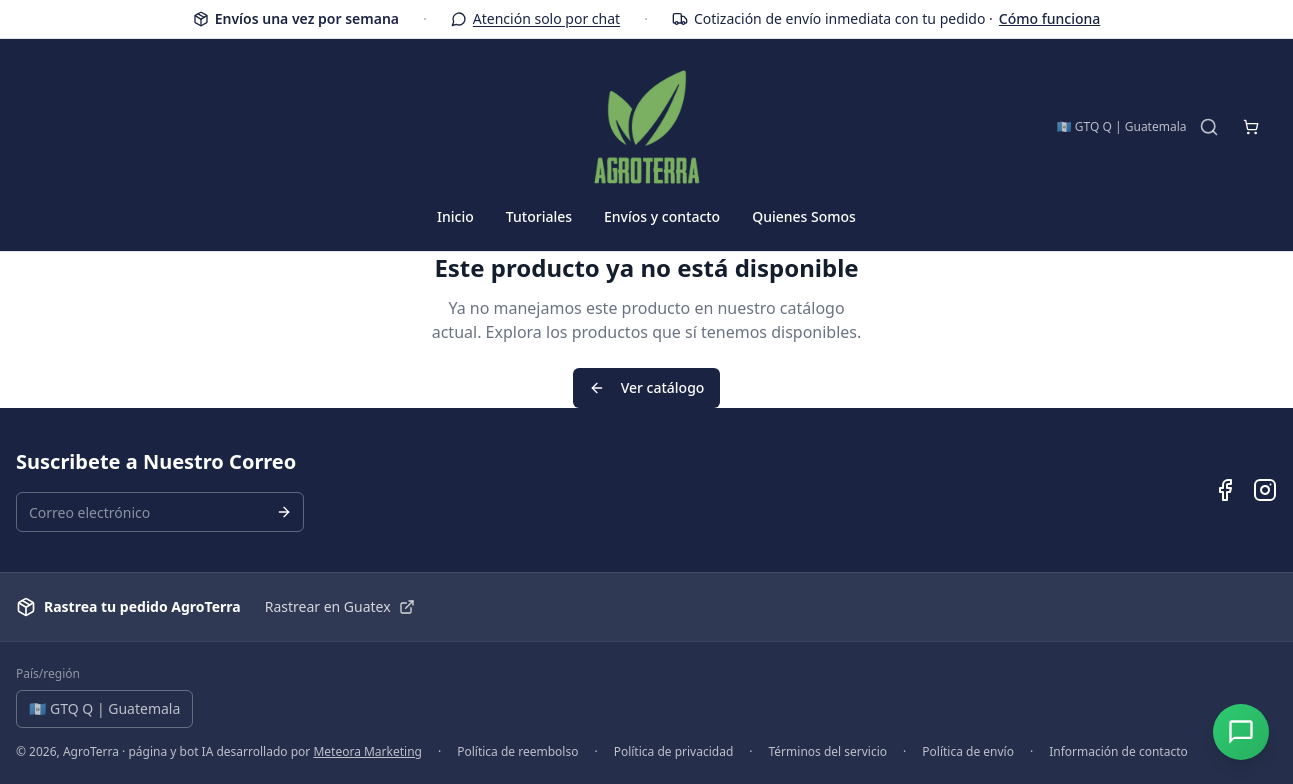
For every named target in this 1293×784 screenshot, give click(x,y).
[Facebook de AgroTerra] (1225, 490)
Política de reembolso (517, 752)
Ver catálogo (647, 387)
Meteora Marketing (367, 751)
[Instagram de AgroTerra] (1265, 490)
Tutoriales (539, 216)
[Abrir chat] (1241, 732)
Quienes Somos (804, 216)
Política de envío (968, 752)
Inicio (455, 216)
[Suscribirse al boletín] (284, 512)
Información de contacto (1118, 752)
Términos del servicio (828, 752)
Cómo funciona (1049, 19)
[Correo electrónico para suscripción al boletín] (160, 512)
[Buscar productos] (1209, 127)
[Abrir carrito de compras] (1251, 127)
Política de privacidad (674, 752)
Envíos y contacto (662, 216)
